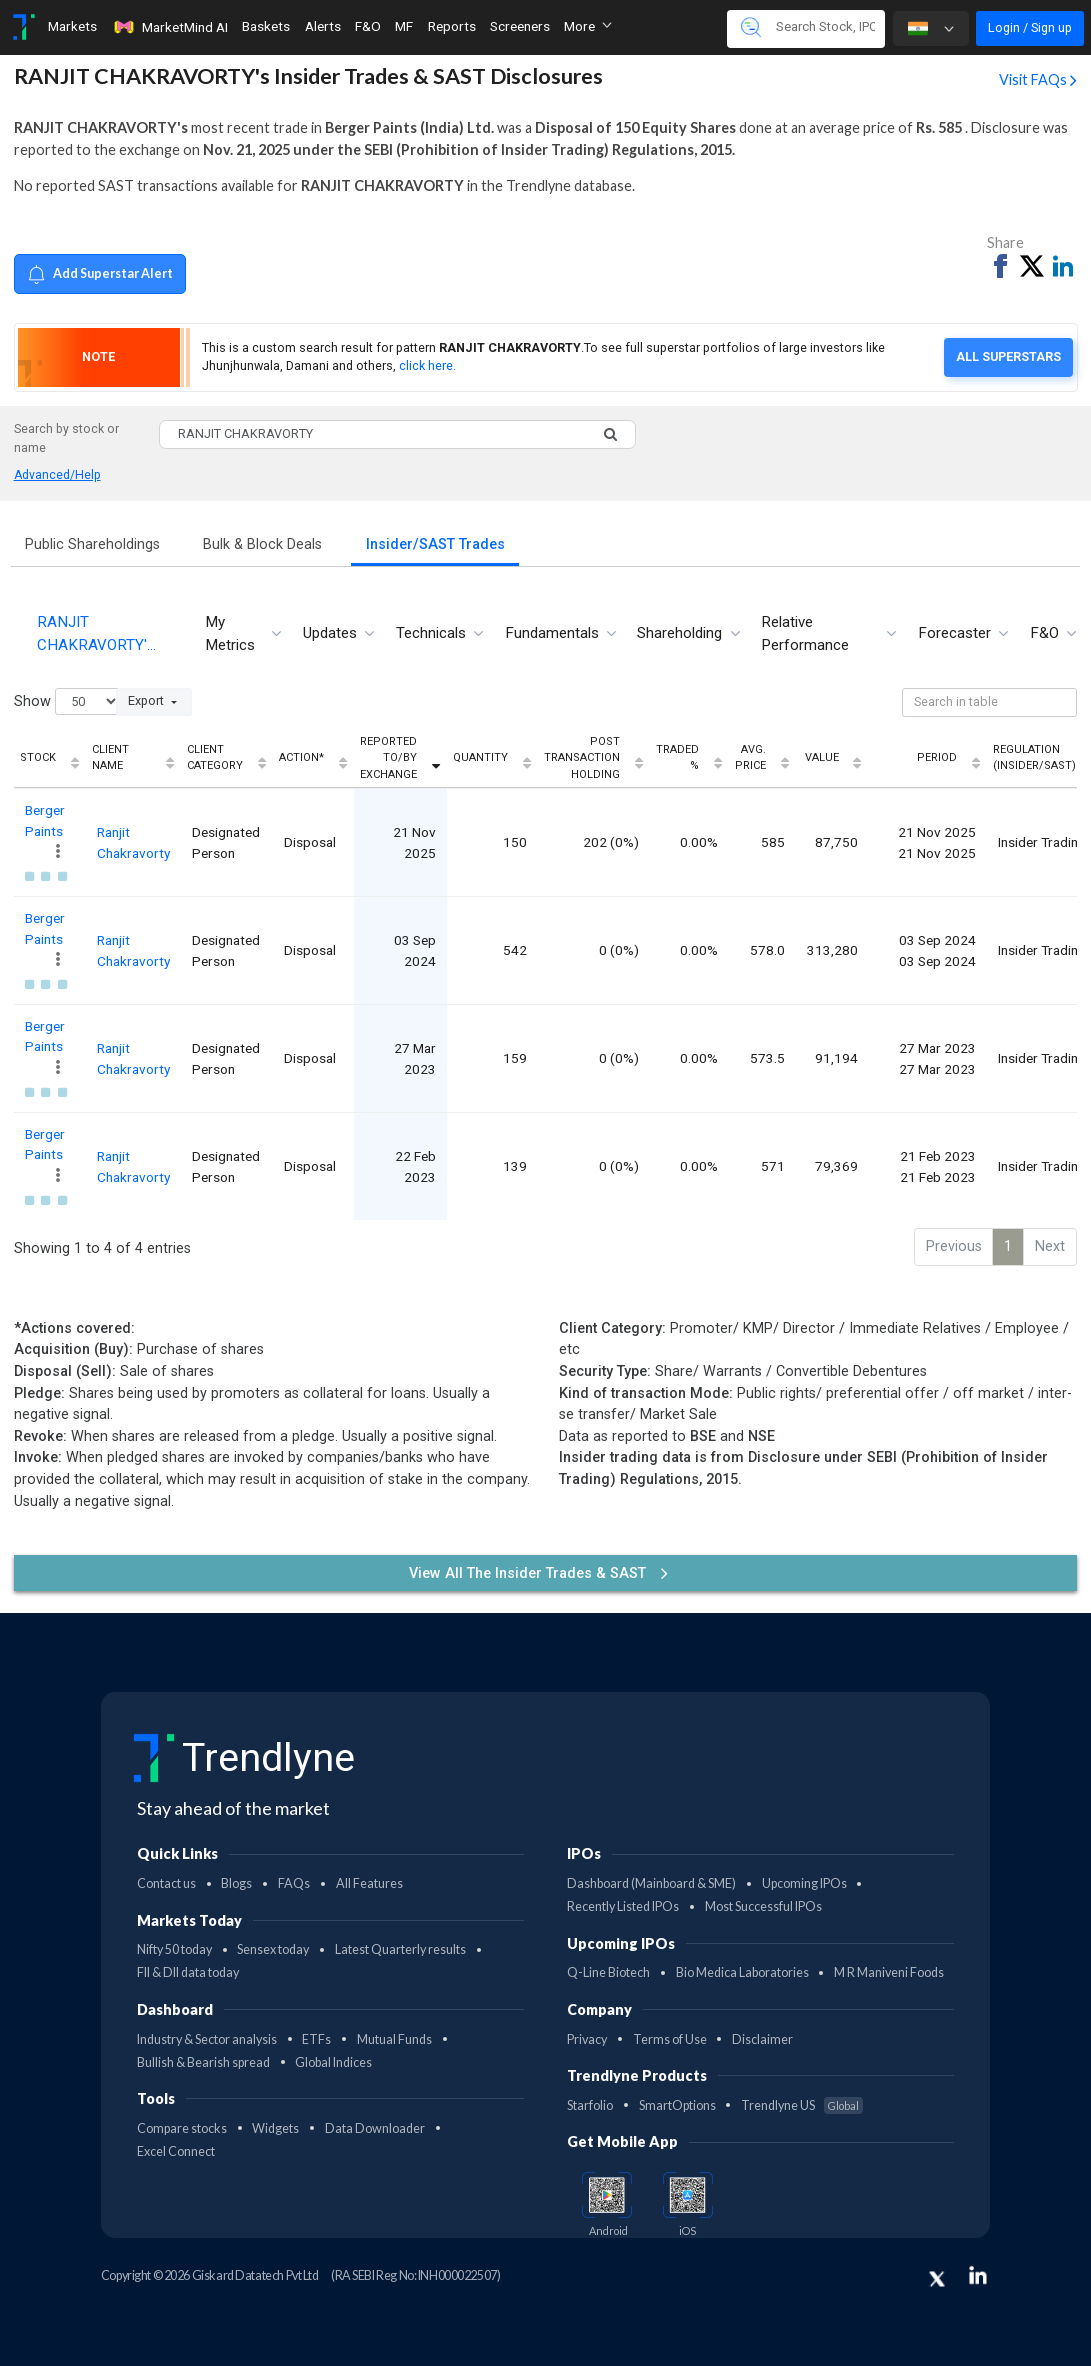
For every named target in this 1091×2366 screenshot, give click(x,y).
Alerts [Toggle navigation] (323, 26)
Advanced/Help (57, 475)
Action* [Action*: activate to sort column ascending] (301, 757)
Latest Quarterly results (400, 1949)
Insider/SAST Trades (435, 544)
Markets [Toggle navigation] (72, 26)
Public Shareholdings (92, 544)
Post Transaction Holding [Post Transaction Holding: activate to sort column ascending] (582, 758)
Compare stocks (182, 2128)
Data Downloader (375, 2128)
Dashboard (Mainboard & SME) (651, 1883)
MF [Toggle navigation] (404, 26)
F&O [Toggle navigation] (368, 26)
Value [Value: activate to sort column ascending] (822, 757)
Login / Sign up (1030, 27)
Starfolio (590, 2105)
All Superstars (1008, 356)
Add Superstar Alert (100, 274)
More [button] (588, 26)
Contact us (166, 1883)
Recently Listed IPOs (623, 1906)
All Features (369, 1883)
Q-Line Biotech (608, 1972)
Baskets (266, 26)
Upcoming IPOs (804, 1883)
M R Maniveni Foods (889, 1972)
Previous (954, 1246)
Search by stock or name (66, 438)
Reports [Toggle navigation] (452, 26)
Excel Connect (176, 2151)
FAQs (294, 1883)
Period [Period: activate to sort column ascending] (937, 757)
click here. (427, 365)
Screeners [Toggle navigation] (520, 26)
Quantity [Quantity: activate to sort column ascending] (480, 757)
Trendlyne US (802, 2105)
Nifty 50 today (174, 1949)
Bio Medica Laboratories (742, 1972)
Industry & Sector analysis (207, 2039)
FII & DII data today (188, 1972)
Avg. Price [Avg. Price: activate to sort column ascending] (750, 758)
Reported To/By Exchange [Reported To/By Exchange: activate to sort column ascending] (388, 758)
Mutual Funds (394, 2039)
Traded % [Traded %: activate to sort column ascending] (677, 758)
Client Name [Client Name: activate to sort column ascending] (110, 758)
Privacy (587, 2039)
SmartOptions (677, 2105)
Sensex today (273, 1949)
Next (1050, 1246)
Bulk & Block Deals (262, 544)
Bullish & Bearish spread (203, 2062)
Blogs (236, 1883)
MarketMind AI (170, 27)
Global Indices (333, 2062)
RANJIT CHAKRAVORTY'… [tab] (96, 633)
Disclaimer (762, 2039)
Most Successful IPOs (763, 1906)
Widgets (275, 2128)
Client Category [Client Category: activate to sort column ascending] (215, 758)
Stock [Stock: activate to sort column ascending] (38, 757)
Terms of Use (670, 2039)
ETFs (316, 2039)
